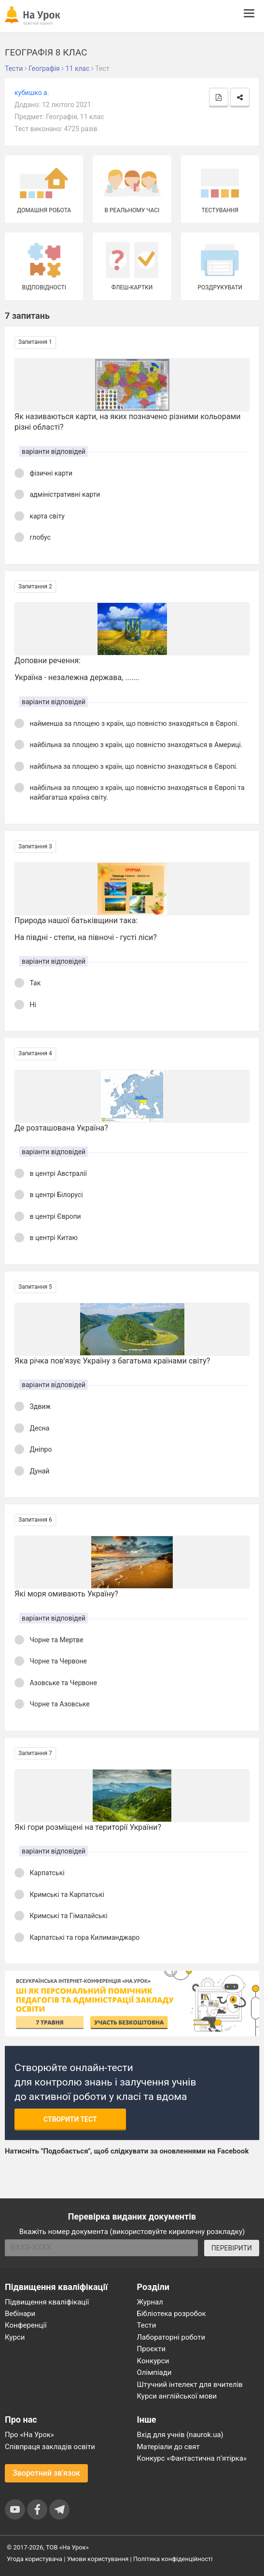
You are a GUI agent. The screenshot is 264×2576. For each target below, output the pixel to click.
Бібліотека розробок (171, 2313)
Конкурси (153, 2361)
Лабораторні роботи (171, 2337)
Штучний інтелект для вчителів (190, 2384)
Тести (146, 2325)
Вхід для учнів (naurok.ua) (180, 2434)
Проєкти (151, 2348)
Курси (15, 2337)
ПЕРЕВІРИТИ (231, 2248)
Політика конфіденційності (172, 2558)
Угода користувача (34, 2558)
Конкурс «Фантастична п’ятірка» (192, 2458)
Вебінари (20, 2313)
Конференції (26, 2325)
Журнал (150, 2302)
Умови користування (98, 2558)
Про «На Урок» (29, 2434)
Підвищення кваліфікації (47, 2302)
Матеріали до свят (168, 2446)
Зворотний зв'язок (46, 2473)
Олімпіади (154, 2372)
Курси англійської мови (177, 2396)
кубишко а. (31, 92)
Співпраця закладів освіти (50, 2446)
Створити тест (70, 2119)
